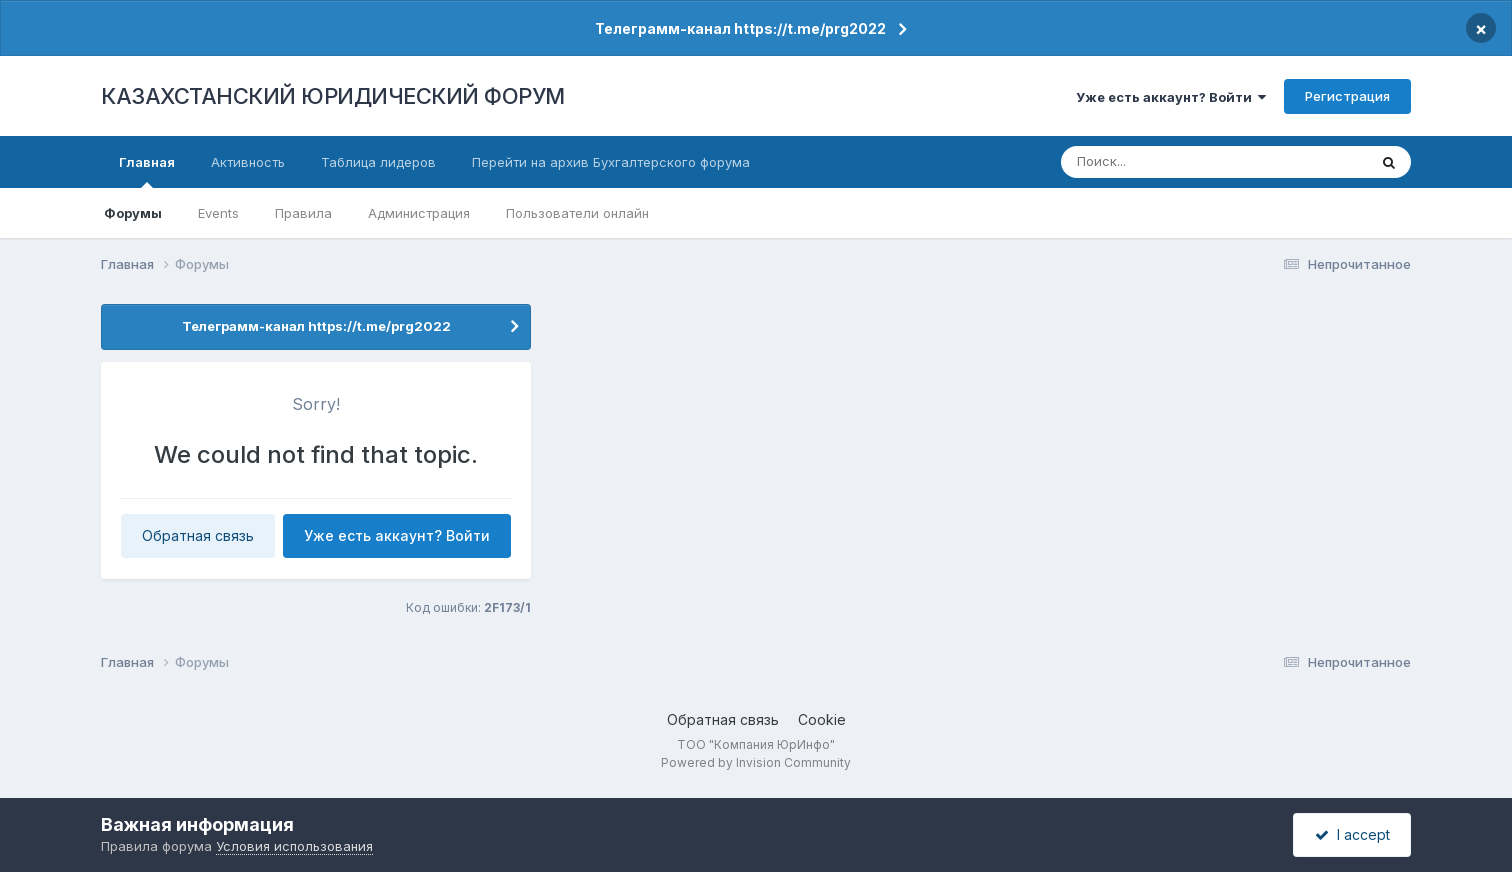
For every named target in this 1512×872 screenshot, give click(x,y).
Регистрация (1347, 96)
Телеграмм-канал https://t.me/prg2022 (740, 28)
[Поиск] (1177, 162)
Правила (303, 213)
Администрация (419, 213)
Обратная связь (198, 535)
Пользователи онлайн (577, 213)
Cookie (822, 719)
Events (218, 213)
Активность (248, 162)
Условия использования (294, 846)
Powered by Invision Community (756, 762)
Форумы (133, 213)
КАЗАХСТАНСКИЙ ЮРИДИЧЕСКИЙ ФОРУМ (333, 96)
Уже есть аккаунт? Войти (1171, 97)
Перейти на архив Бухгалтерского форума (611, 162)
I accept (1352, 834)
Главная (147, 171)
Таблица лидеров (378, 162)
